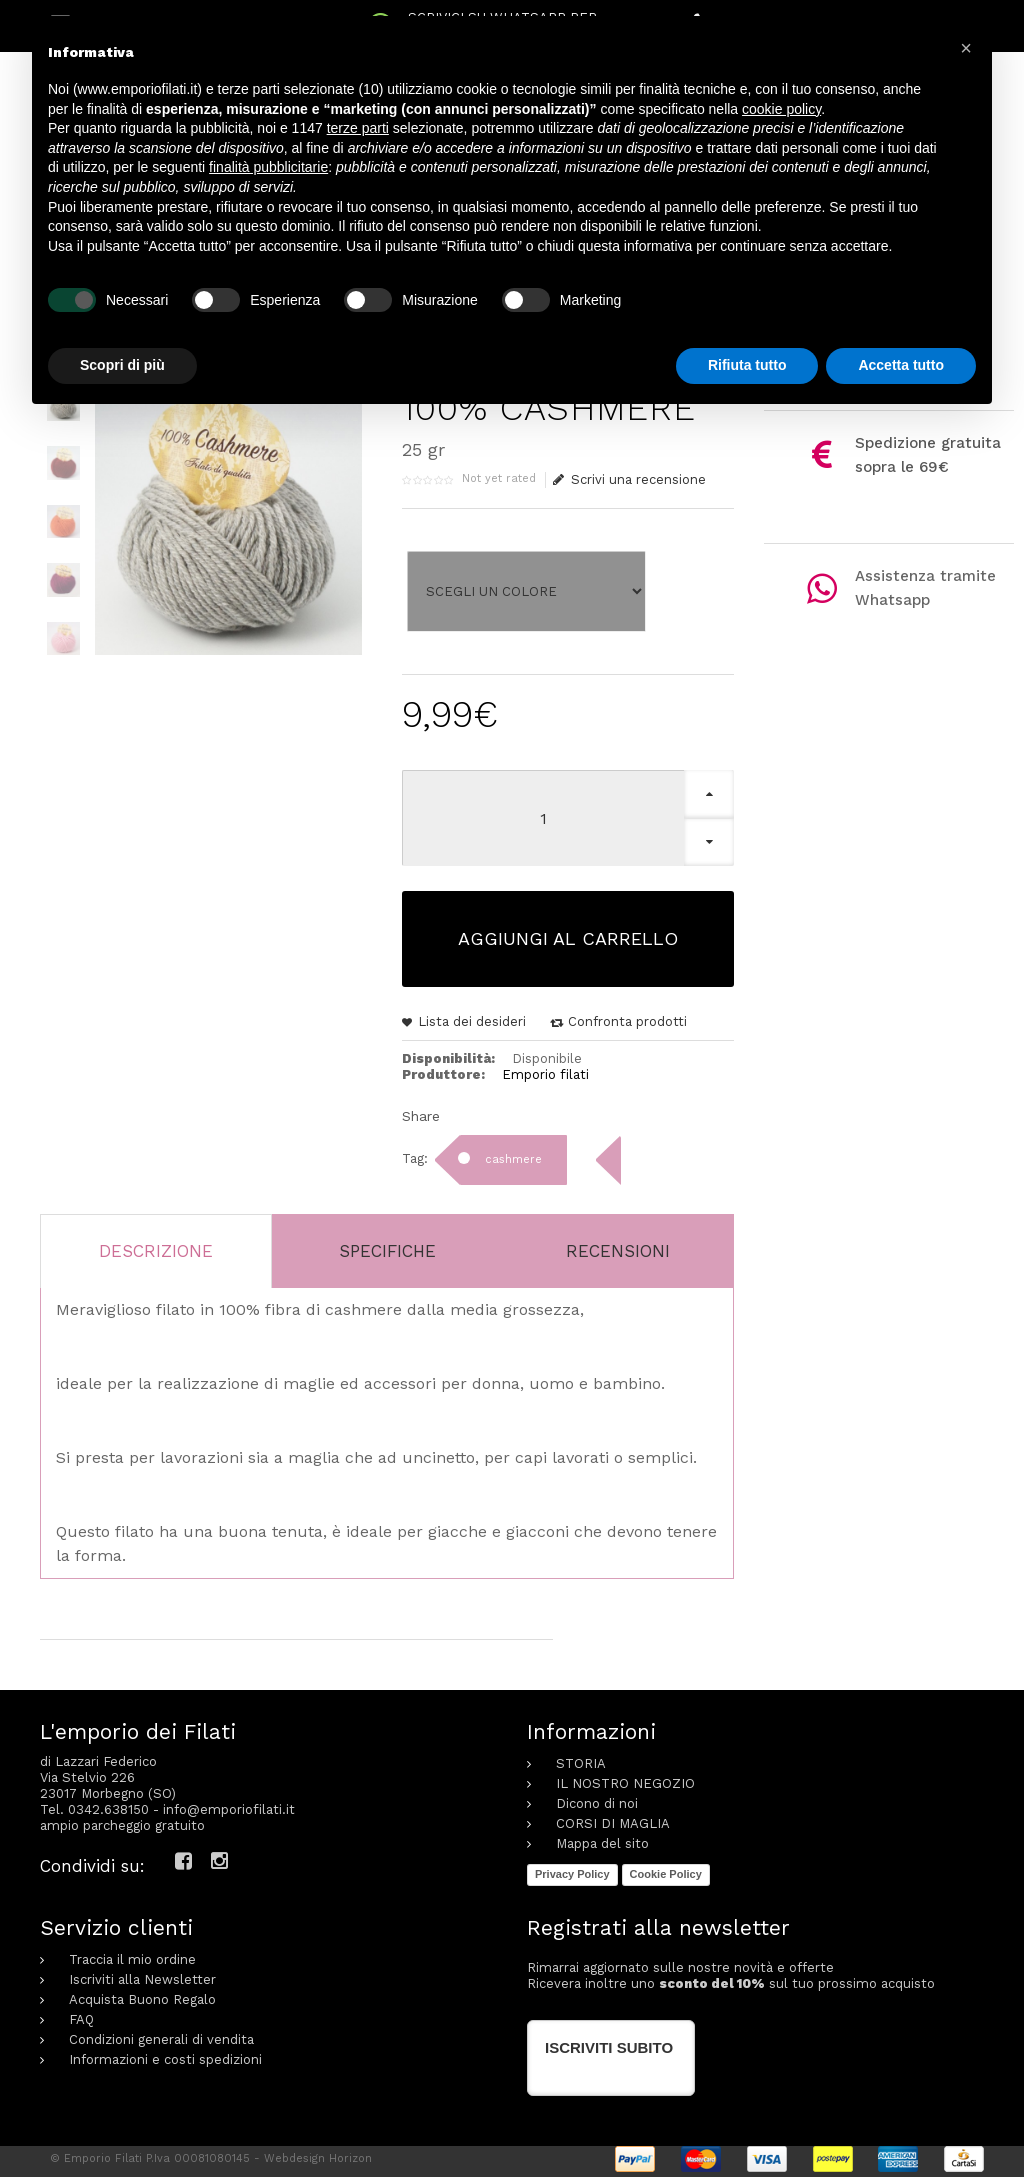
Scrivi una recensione (630, 480)
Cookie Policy (666, 1869)
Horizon (350, 2153)
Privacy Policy (572, 1869)
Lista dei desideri (472, 1016)
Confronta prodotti (627, 1016)
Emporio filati (545, 1069)
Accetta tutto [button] (901, 365)
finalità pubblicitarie (268, 167)
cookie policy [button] (781, 109)
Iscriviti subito (609, 2042)
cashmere (513, 1154)
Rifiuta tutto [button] (747, 365)
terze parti (358, 128)
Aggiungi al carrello (568, 933)
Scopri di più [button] (122, 365)
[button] (966, 48)
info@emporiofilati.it (229, 1804)
